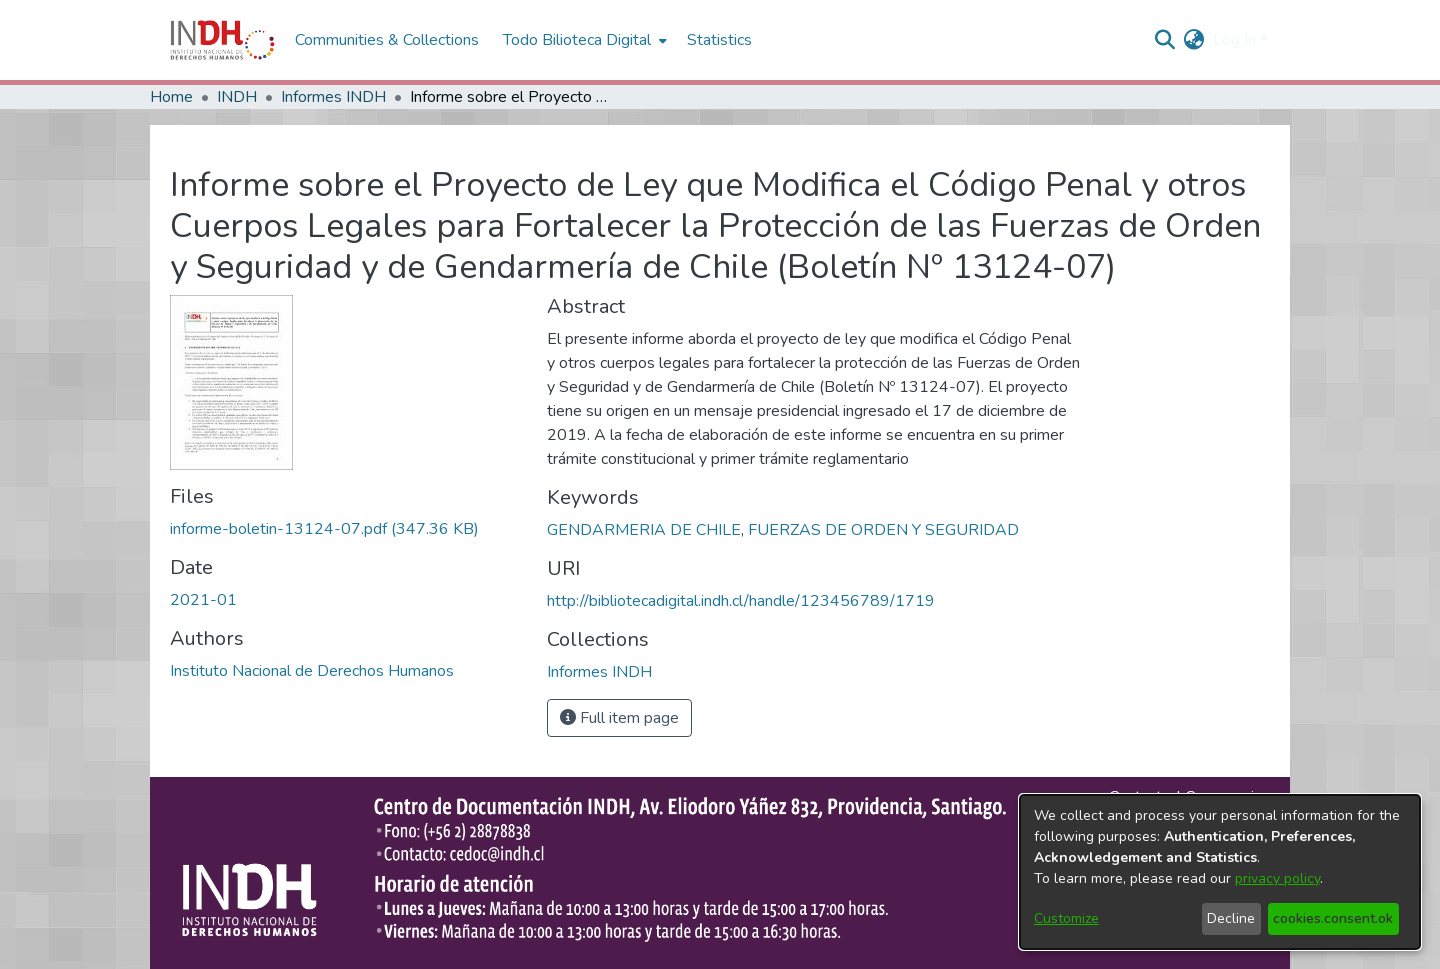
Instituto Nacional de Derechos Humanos (312, 671)
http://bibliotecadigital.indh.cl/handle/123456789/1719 (741, 601)
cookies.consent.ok (1333, 918)
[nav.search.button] (1165, 40)
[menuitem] (1194, 40)
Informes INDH (333, 97)
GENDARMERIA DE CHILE (644, 530)
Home (171, 97)
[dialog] (1220, 872)
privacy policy (1277, 878)
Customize (1066, 918)
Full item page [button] (619, 718)
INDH (237, 97)
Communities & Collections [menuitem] (387, 40)
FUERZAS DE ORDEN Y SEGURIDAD (883, 530)
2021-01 (203, 600)
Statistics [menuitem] (719, 40)
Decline (1231, 918)
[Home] (222, 40)
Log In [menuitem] (1234, 40)
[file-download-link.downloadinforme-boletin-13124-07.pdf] (324, 529)
